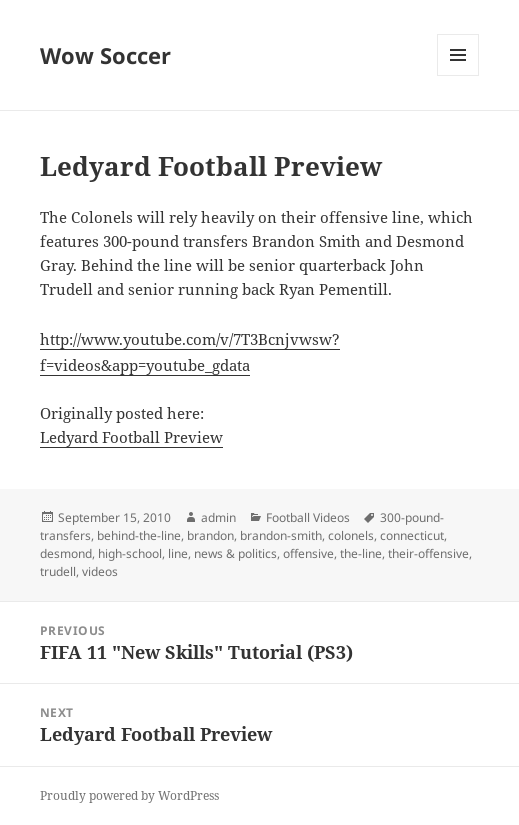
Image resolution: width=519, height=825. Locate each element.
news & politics (235, 553)
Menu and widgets (458, 75)
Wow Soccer (105, 55)
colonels (351, 535)
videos (100, 571)
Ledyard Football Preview (131, 437)
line (178, 553)
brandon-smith (281, 535)
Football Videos (308, 517)
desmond (66, 553)
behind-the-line (139, 535)
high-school (130, 553)
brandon (210, 535)
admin (218, 517)
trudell (58, 571)
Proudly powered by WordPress (129, 795)
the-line (361, 553)
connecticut (412, 535)
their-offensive (428, 553)
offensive (308, 553)
